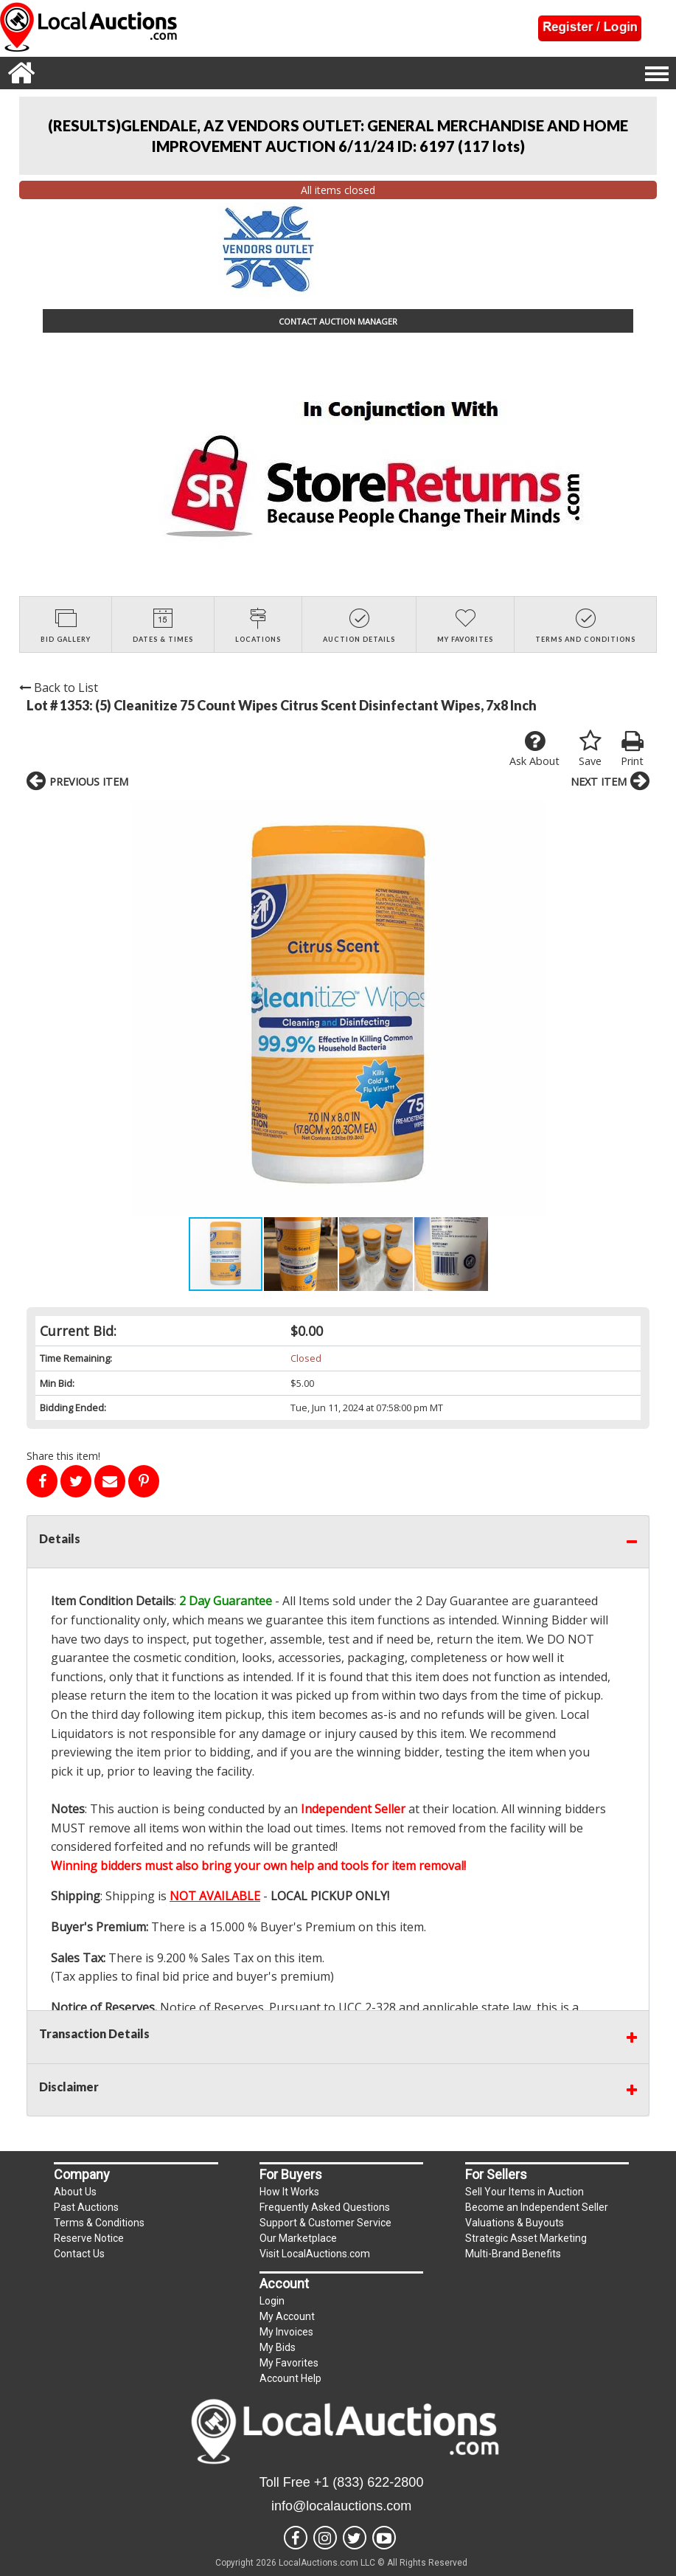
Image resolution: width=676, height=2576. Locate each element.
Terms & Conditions (99, 2223)
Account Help (290, 2378)
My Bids (277, 2347)
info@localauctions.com (341, 2506)
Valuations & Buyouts (514, 2223)
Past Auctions (86, 2207)
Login (272, 2301)
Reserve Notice (89, 2238)
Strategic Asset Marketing (526, 2238)
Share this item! (63, 1456)
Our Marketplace (298, 2238)
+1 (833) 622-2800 (369, 2482)
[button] (40, 1007)
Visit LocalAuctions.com (314, 2254)
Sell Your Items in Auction (524, 2192)
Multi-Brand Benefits (513, 2254)
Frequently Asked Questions (324, 2207)
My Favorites (288, 2363)
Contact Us (79, 2254)
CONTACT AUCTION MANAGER (338, 321)
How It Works (289, 2192)
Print (632, 749)
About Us (75, 2192)
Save (590, 749)
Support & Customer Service (325, 2223)
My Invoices (286, 2332)
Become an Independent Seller (536, 2207)
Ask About (534, 749)
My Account (287, 2316)
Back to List (58, 687)
